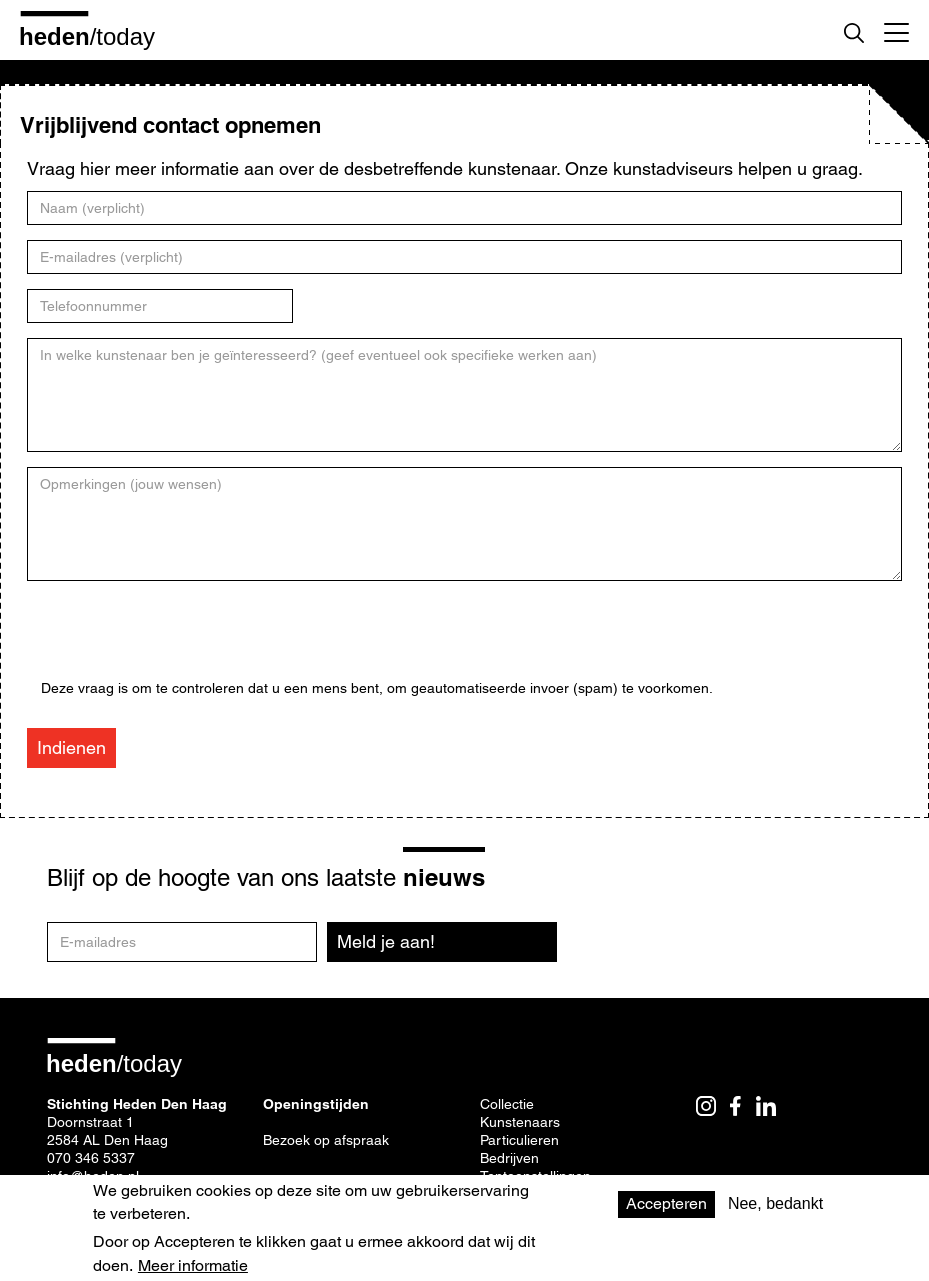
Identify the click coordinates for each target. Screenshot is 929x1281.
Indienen (71, 747)
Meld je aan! (386, 941)
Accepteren (666, 1203)
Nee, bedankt (775, 1203)
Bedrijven (509, 1158)
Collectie (507, 1104)
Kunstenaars (520, 1122)
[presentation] (193, 641)
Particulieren (519, 1140)
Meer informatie (193, 1266)
